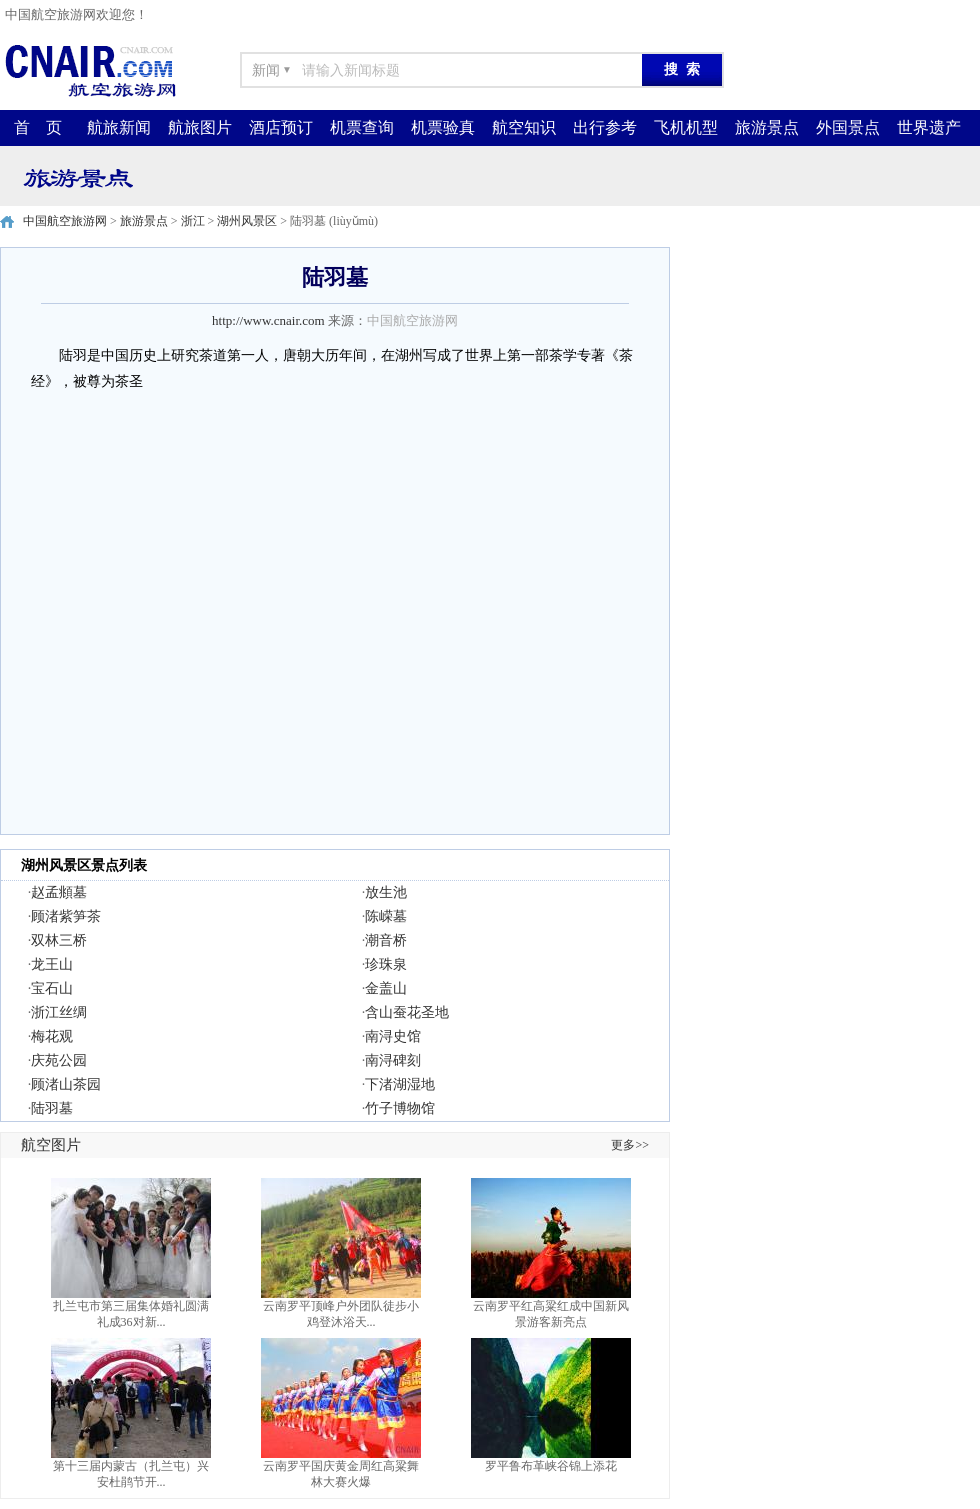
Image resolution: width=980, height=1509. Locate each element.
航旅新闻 (119, 127)
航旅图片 (200, 127)
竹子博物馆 (400, 1108)
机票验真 (443, 127)
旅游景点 (767, 127)
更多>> (630, 1145)
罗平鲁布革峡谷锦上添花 (551, 1466)
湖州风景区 (247, 221)
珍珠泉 (386, 964)
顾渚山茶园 (66, 1084)
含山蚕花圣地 (407, 1012)
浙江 (193, 221)
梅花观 (52, 1036)
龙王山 (52, 964)
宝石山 (52, 988)
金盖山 (386, 988)
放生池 (386, 892)
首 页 (38, 127)
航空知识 (524, 127)
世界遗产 (929, 127)
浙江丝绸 (59, 1012)
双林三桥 (59, 940)
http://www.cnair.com (268, 320)
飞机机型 (686, 127)
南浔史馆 (393, 1036)
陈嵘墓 (386, 916)
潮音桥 (386, 940)
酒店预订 (281, 127)
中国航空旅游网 (65, 221)
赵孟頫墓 (59, 892)
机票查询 (362, 127)
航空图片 (51, 1145)
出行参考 (605, 127)
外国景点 (848, 127)
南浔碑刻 (393, 1060)
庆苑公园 (59, 1060)
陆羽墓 (52, 1108)
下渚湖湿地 (400, 1084)
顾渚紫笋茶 (66, 916)
